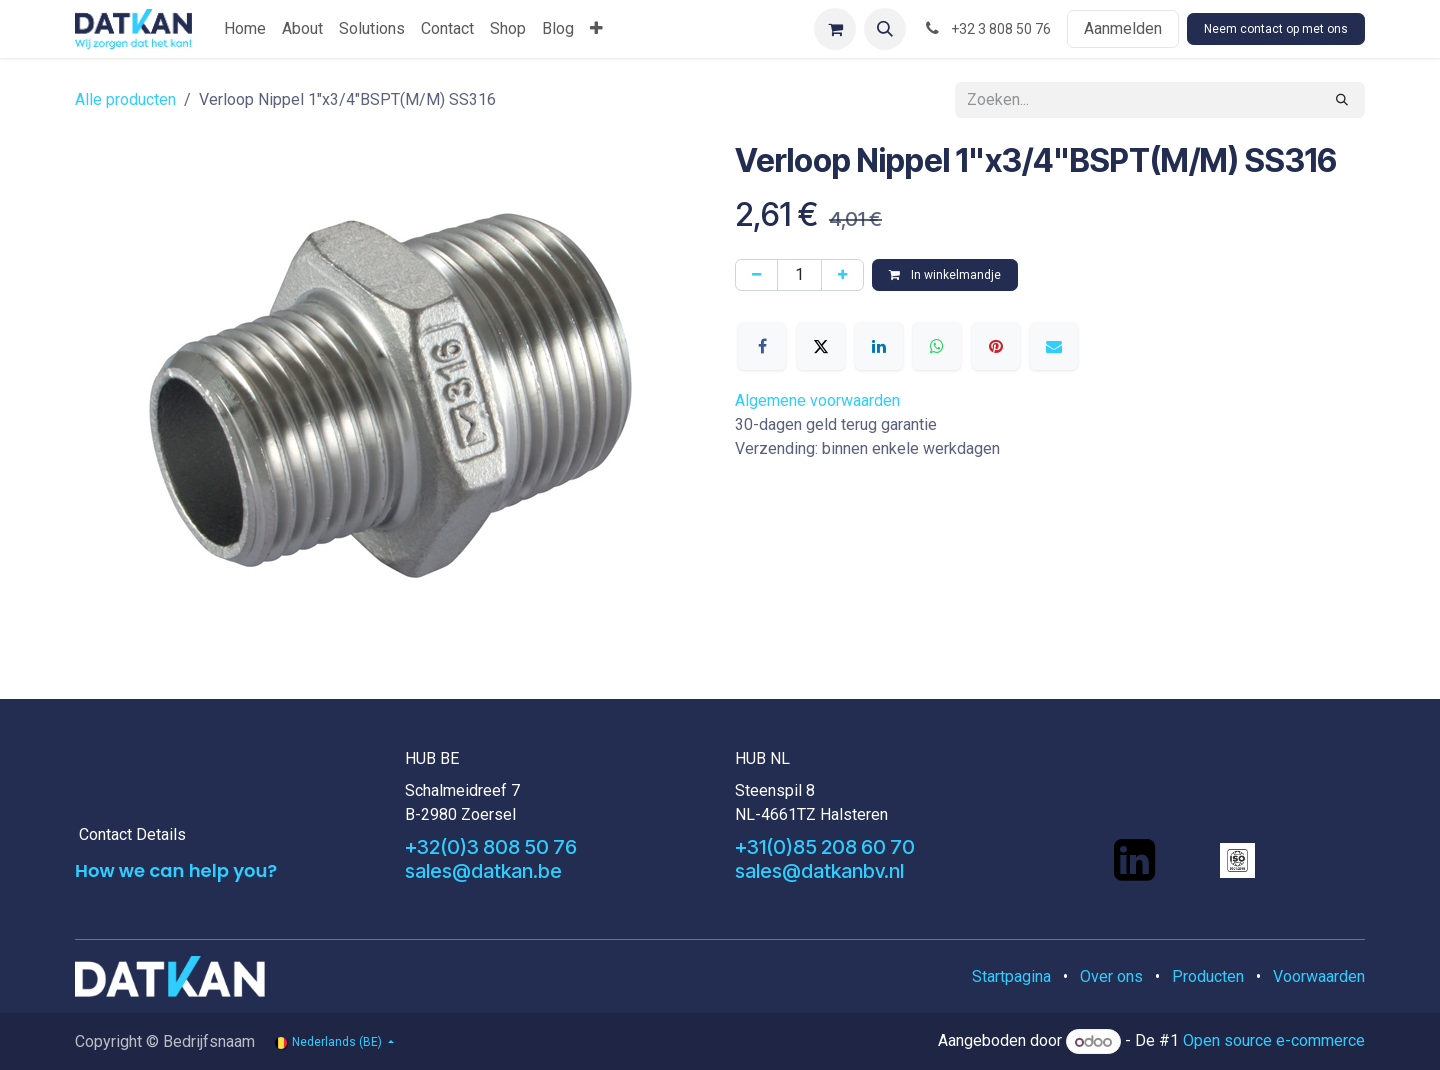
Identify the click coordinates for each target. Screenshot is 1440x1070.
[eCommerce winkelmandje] (835, 29)
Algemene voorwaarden (817, 400)
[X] (821, 346)
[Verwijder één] (756, 275)
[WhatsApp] (937, 346)
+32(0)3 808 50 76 (491, 847)
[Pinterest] (996, 346)
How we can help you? (176, 870)
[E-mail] (1054, 346)
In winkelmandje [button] (945, 275)
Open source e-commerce (1274, 1041)
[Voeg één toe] (842, 275)
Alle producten (125, 99)
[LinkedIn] (879, 346)
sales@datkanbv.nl (819, 871)
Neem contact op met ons (1276, 29)
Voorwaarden (1319, 976)
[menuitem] (245, 29)
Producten (1208, 976)
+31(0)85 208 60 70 (825, 847)
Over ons (1111, 976)
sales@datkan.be (483, 871)
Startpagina (1011, 976)
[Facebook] (762, 346)
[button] (885, 29)
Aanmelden (1123, 28)
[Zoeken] (1342, 100)
